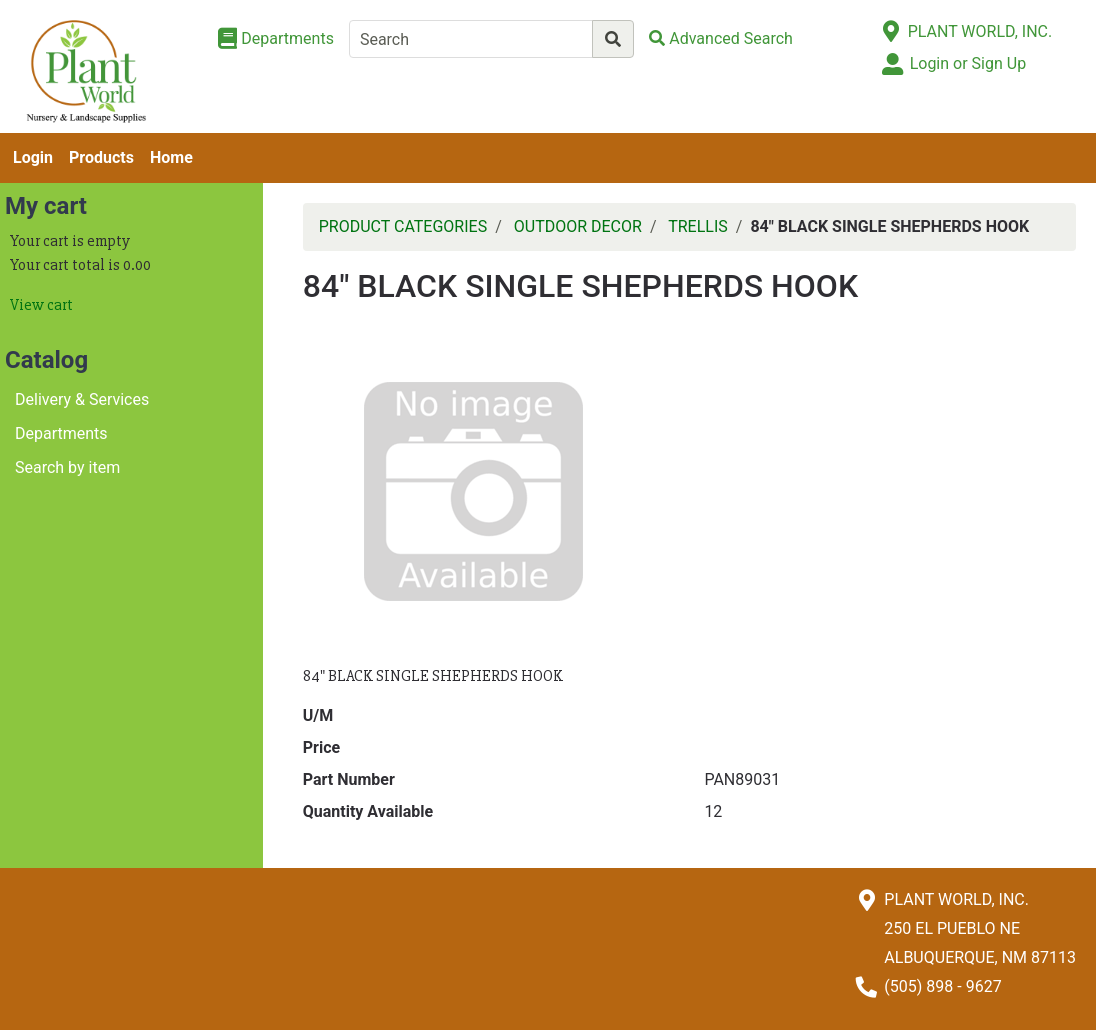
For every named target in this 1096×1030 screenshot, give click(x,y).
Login (33, 157)
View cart (41, 305)
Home (171, 157)
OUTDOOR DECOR (578, 226)
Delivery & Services (82, 399)
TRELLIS (698, 226)
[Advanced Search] (721, 38)
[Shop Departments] (276, 39)
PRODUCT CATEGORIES (403, 226)
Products (101, 157)
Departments (61, 433)
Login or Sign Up (968, 63)
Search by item (67, 467)
